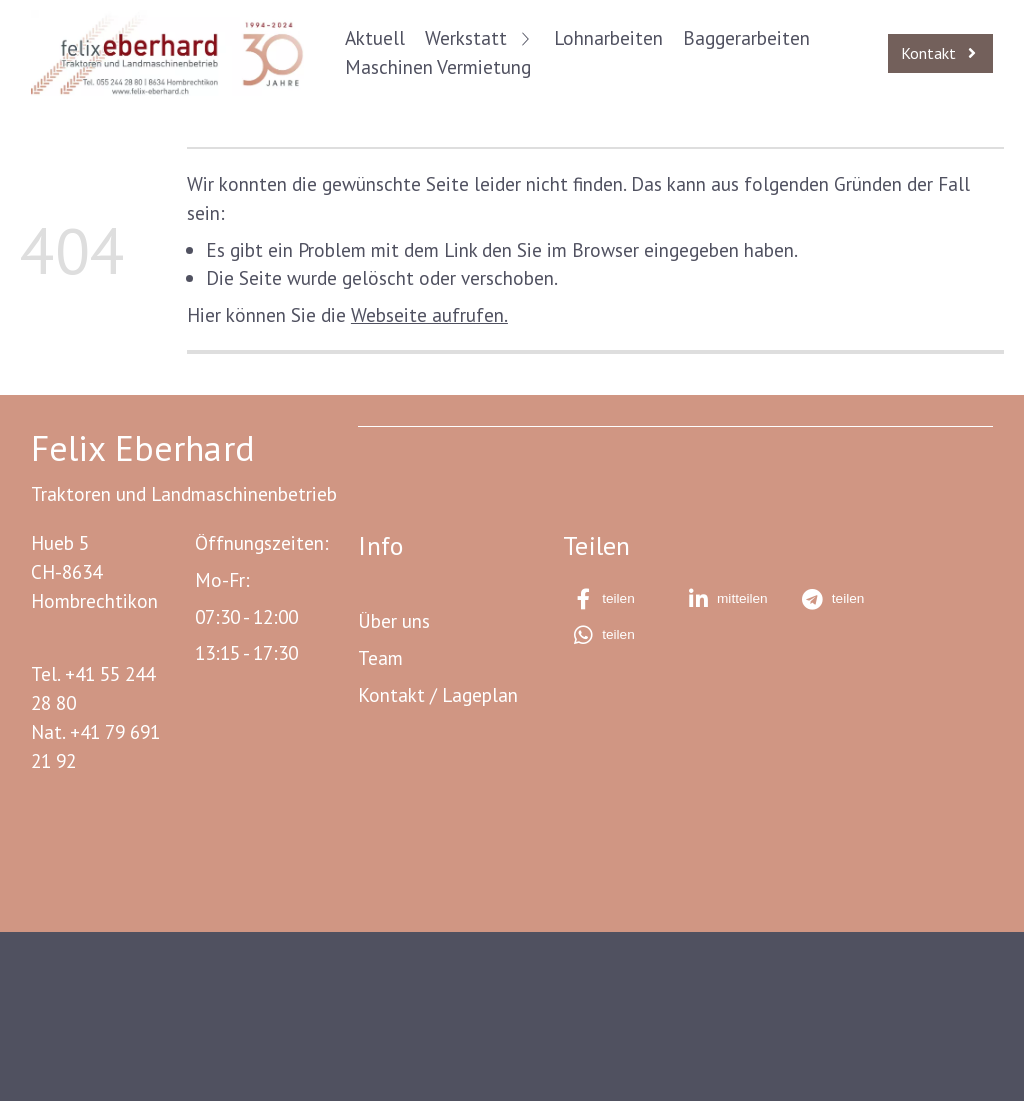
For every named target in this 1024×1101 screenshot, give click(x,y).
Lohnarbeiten (608, 37)
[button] (618, 599)
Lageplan (480, 694)
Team (380, 657)
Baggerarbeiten (746, 37)
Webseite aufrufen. (429, 314)
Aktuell (375, 37)
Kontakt (391, 694)
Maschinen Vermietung (438, 66)
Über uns (394, 620)
